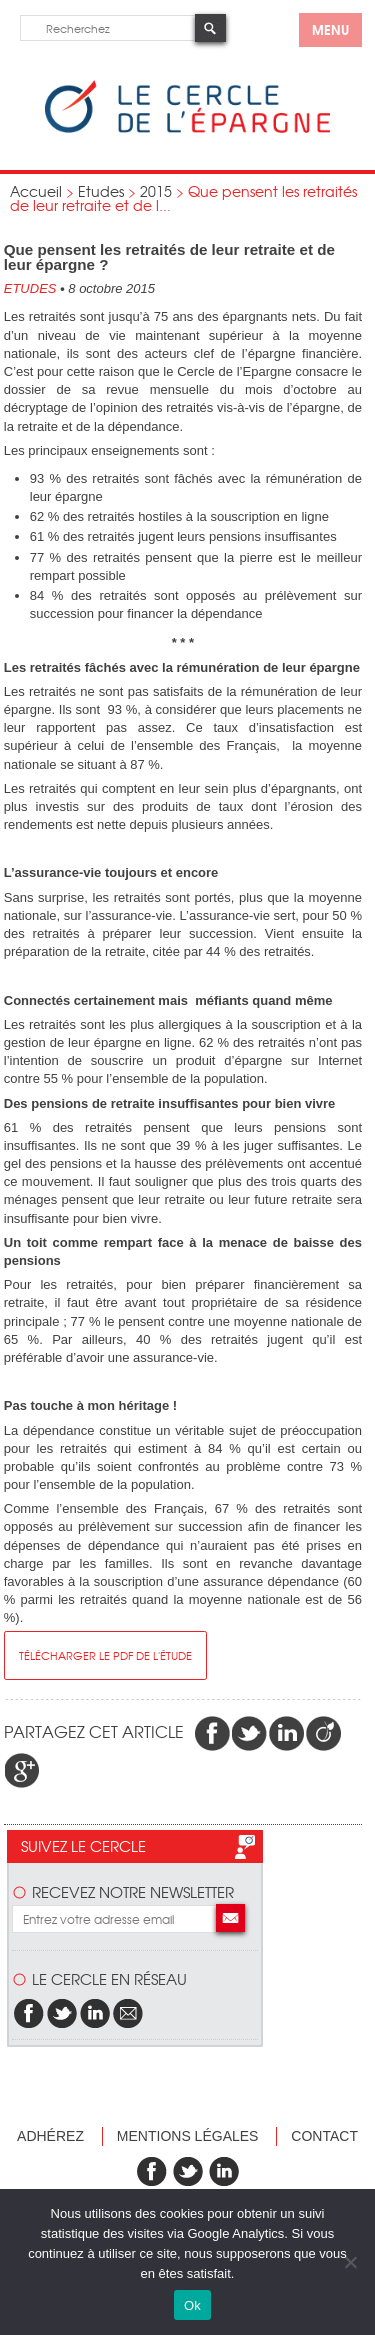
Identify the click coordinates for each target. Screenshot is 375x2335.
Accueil (36, 191)
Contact (324, 2136)
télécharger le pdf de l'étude (105, 1655)
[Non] (350, 2262)
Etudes (101, 191)
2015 (156, 191)
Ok (192, 2305)
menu (330, 29)
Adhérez (50, 2136)
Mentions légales (188, 2136)
